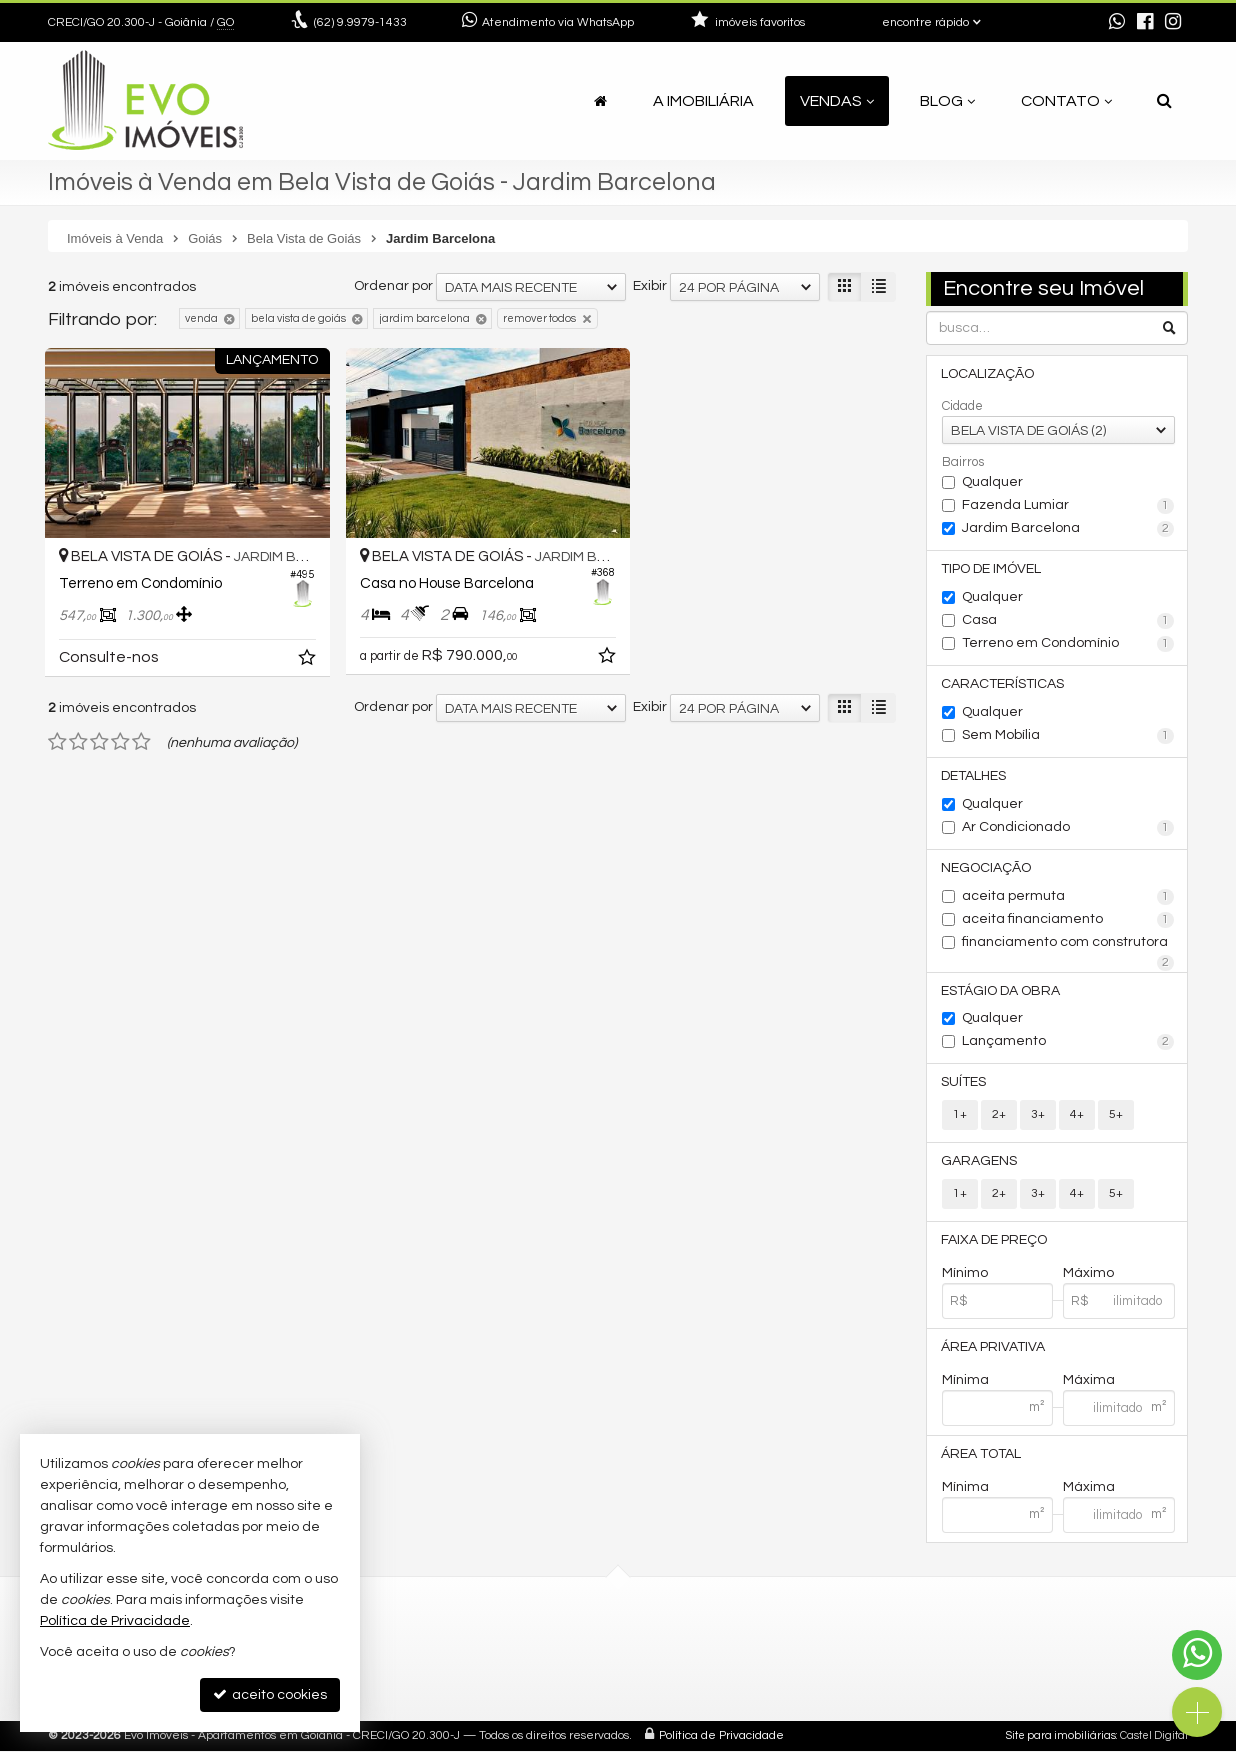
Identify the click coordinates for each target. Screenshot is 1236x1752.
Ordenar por (393, 286)
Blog (947, 101)
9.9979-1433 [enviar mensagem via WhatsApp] (360, 22)
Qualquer (992, 482)
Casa (1068, 621)
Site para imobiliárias (1061, 1736)
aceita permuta (1068, 897)
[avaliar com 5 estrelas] (141, 735)
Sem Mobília (1068, 736)
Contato (1066, 101)
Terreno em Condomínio (1068, 644)
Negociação (987, 868)
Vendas (837, 101)
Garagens (980, 1162)
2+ (999, 1115)
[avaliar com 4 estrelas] (120, 735)
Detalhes (974, 776)
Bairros (963, 462)
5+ (1116, 1115)
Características (1003, 684)
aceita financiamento (1068, 920)
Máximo (1088, 1274)
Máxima (1089, 1381)
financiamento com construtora (1068, 944)
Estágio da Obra (1001, 991)
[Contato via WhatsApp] (1197, 1655)
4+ (1077, 1115)
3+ (1038, 1115)
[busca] (1164, 101)
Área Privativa (994, 1348)
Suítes (964, 1083)
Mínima (965, 1381)
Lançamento (1068, 1043)
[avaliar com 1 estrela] (57, 735)
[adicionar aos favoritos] (298, 654)
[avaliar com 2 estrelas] (78, 735)
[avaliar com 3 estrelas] (99, 735)
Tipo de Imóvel (992, 569)
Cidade (962, 406)
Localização (988, 374)
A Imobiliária (703, 101)
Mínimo (965, 1274)
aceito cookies (270, 1694)
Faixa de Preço (995, 1241)
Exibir (650, 286)
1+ (960, 1115)
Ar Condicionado (1068, 828)
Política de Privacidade (721, 1736)
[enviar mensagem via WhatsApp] (1117, 23)
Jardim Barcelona (1068, 529)
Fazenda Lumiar (1068, 506)
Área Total (982, 1455)
